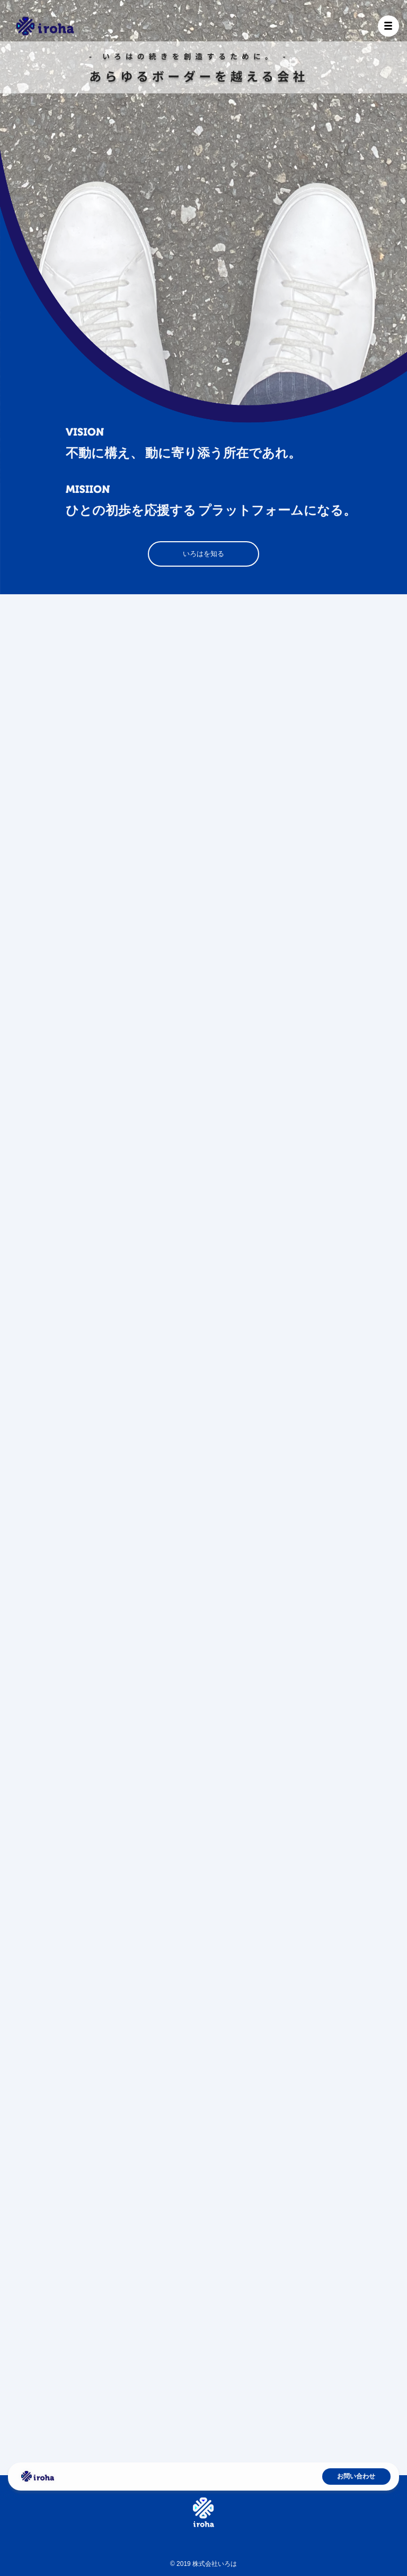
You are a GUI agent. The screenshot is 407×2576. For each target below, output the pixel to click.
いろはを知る (203, 554)
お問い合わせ (356, 2476)
